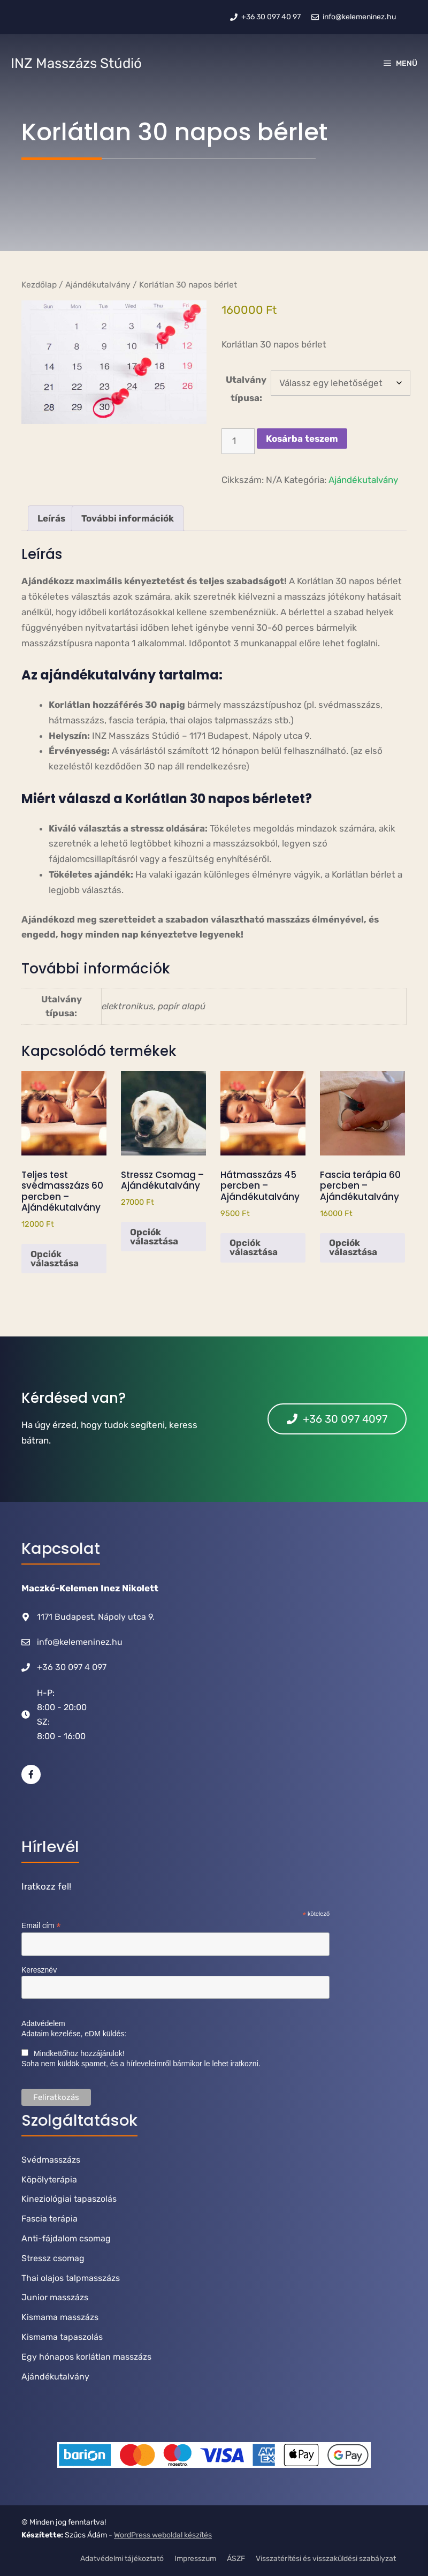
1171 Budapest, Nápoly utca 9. (96, 1617)
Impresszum (195, 2558)
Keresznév (39, 1970)
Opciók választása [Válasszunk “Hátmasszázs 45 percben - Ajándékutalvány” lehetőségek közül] (254, 1247)
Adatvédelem (43, 2023)
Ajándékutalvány (98, 284)
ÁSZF (236, 2558)
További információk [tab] (127, 518)
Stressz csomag (53, 2258)
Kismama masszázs (59, 2317)
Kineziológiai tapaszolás (69, 2199)
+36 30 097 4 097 (71, 1667)
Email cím (41, 1926)
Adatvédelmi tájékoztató (122, 2558)
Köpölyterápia (49, 2179)
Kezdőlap (39, 284)
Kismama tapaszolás (62, 2337)
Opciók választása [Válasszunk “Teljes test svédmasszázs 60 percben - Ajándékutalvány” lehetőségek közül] (54, 1258)
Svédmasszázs (50, 2160)
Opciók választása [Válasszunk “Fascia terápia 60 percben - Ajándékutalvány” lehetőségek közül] (353, 1247)
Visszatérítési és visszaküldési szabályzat (326, 2558)
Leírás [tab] (51, 518)
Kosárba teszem (302, 438)
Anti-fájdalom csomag (66, 2238)
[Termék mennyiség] (238, 441)
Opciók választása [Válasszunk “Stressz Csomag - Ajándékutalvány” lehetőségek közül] (154, 1237)
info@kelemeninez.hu (80, 1642)
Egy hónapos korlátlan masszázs (86, 2357)
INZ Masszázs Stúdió (76, 63)
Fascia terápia (49, 2219)
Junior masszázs (54, 2297)
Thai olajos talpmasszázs (70, 2278)
